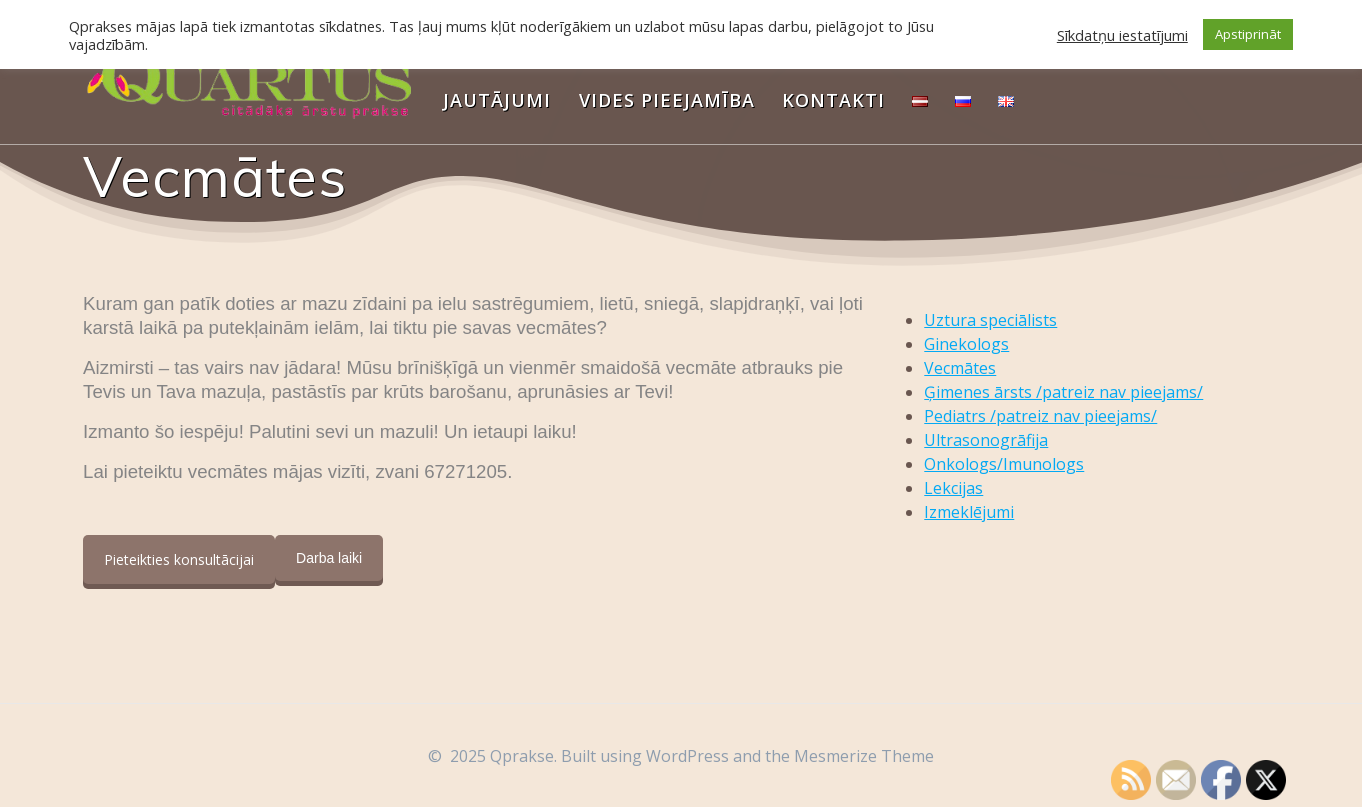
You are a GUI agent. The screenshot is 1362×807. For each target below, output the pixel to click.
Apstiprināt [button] (1248, 34)
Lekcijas (953, 488)
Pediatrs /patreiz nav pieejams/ (1040, 416)
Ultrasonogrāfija (986, 440)
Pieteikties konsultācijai (179, 559)
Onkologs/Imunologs (1004, 464)
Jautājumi (497, 100)
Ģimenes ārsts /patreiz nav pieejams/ (1063, 392)
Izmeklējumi (969, 512)
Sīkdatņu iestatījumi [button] (1122, 35)
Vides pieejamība (667, 100)
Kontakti (833, 100)
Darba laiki (329, 558)
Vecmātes (960, 368)
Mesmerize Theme (864, 756)
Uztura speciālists (990, 320)
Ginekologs (966, 344)
